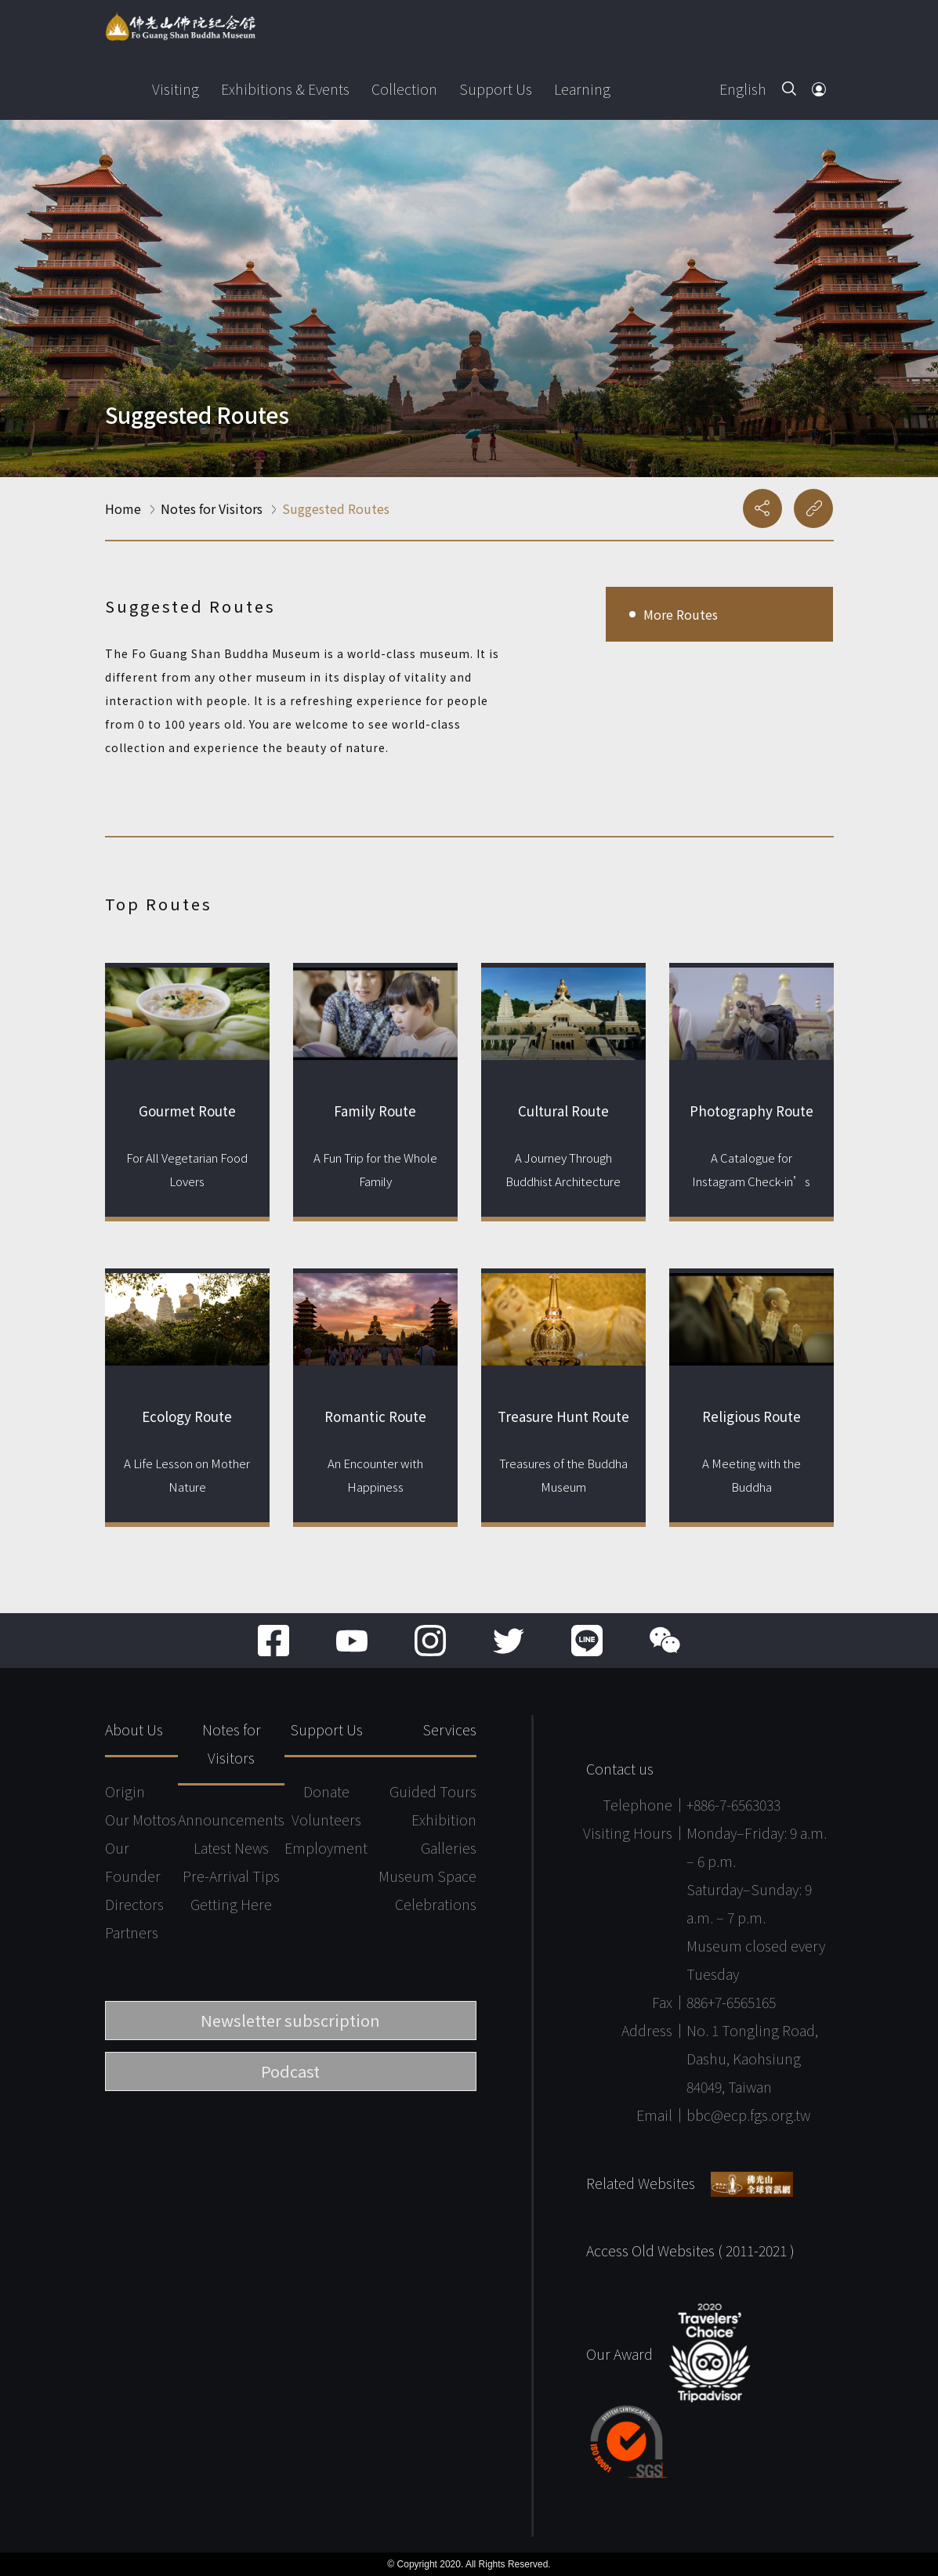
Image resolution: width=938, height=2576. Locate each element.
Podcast (290, 2071)
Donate (326, 1791)
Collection (404, 88)
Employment (326, 1847)
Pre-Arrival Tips (231, 1875)
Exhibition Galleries (443, 1833)
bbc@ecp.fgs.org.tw (748, 2114)
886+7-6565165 (731, 2002)
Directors (134, 1904)
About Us (134, 1729)
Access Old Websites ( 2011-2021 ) (690, 2250)
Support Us (495, 88)
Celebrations (435, 1904)
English (742, 88)
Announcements (231, 1819)
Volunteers (326, 1819)
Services (449, 1729)
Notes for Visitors (212, 508)
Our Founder (133, 1861)
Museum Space (427, 1875)
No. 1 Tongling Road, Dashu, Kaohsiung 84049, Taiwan (752, 2058)
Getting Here (231, 1904)
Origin (125, 1791)
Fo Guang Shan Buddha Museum (180, 27)
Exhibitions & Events (285, 88)
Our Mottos (140, 1819)
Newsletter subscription (290, 2020)
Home (123, 508)
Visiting (175, 88)
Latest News (231, 1847)
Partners (131, 1932)
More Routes (680, 614)
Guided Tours (432, 1791)
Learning (582, 88)
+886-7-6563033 (733, 1804)
